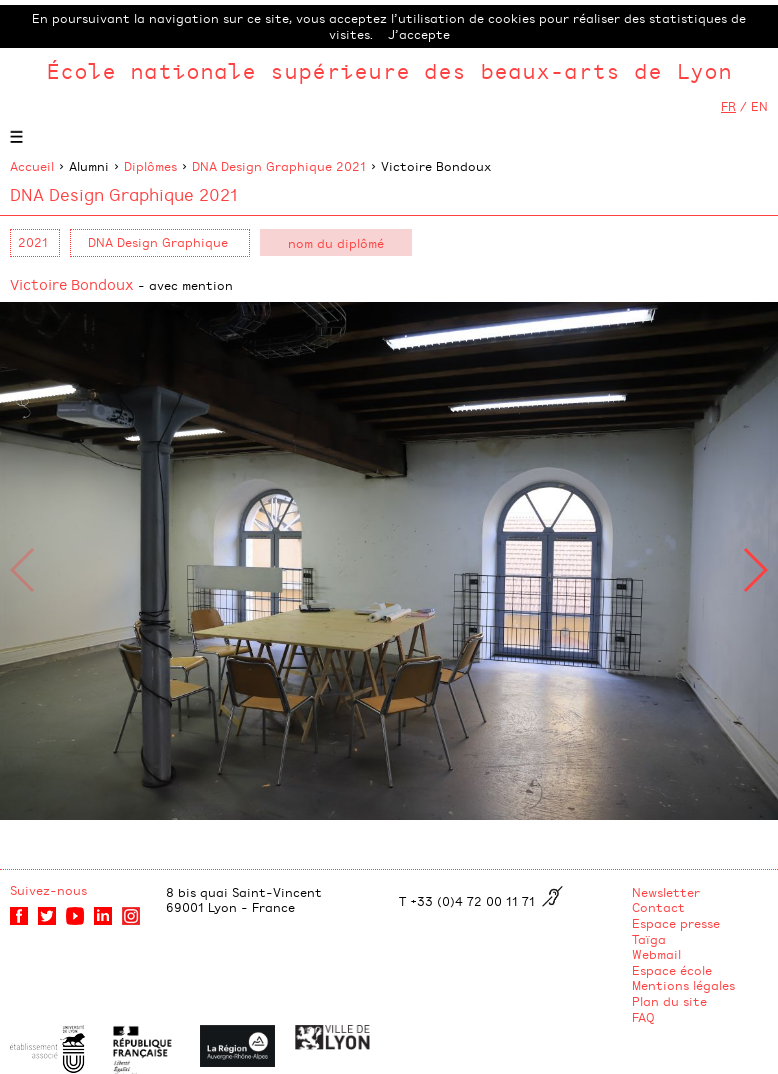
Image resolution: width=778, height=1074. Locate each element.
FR (728, 106)
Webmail (656, 954)
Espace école (672, 970)
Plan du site (669, 1001)
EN (759, 106)
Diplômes (150, 166)
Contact (658, 907)
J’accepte (419, 34)
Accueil (32, 166)
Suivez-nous (48, 890)
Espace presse (676, 923)
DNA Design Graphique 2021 (279, 166)
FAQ (643, 1017)
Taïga (649, 939)
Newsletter (666, 892)
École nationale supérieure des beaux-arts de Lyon (389, 70)
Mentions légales (683, 985)
